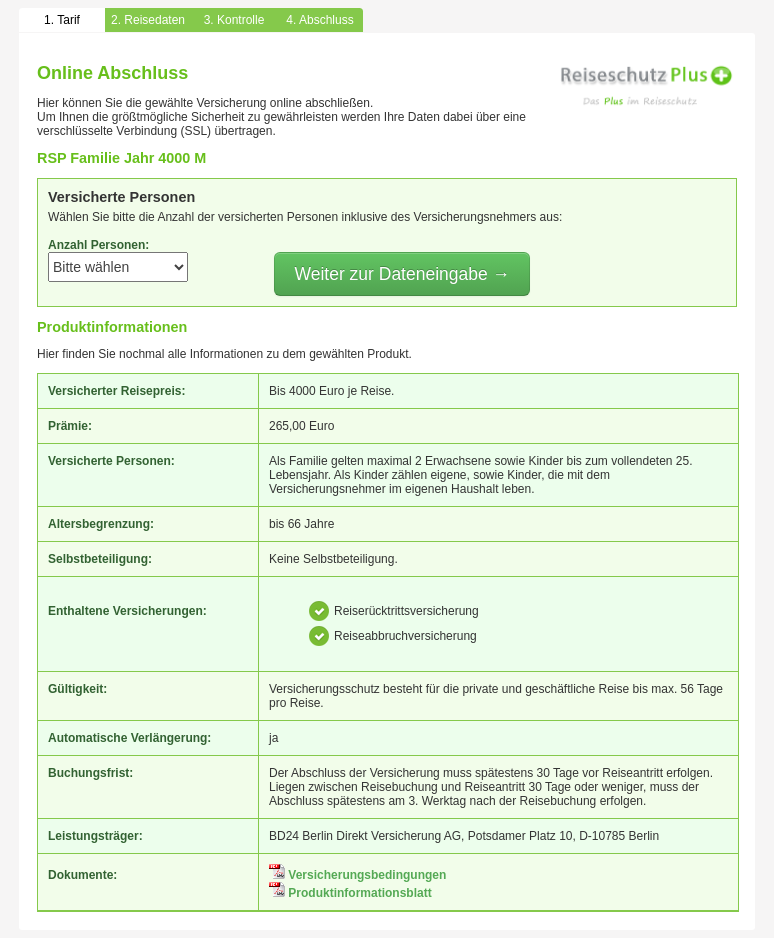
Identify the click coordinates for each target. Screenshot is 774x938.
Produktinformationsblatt (350, 893)
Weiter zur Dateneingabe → (402, 274)
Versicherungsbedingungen (357, 875)
